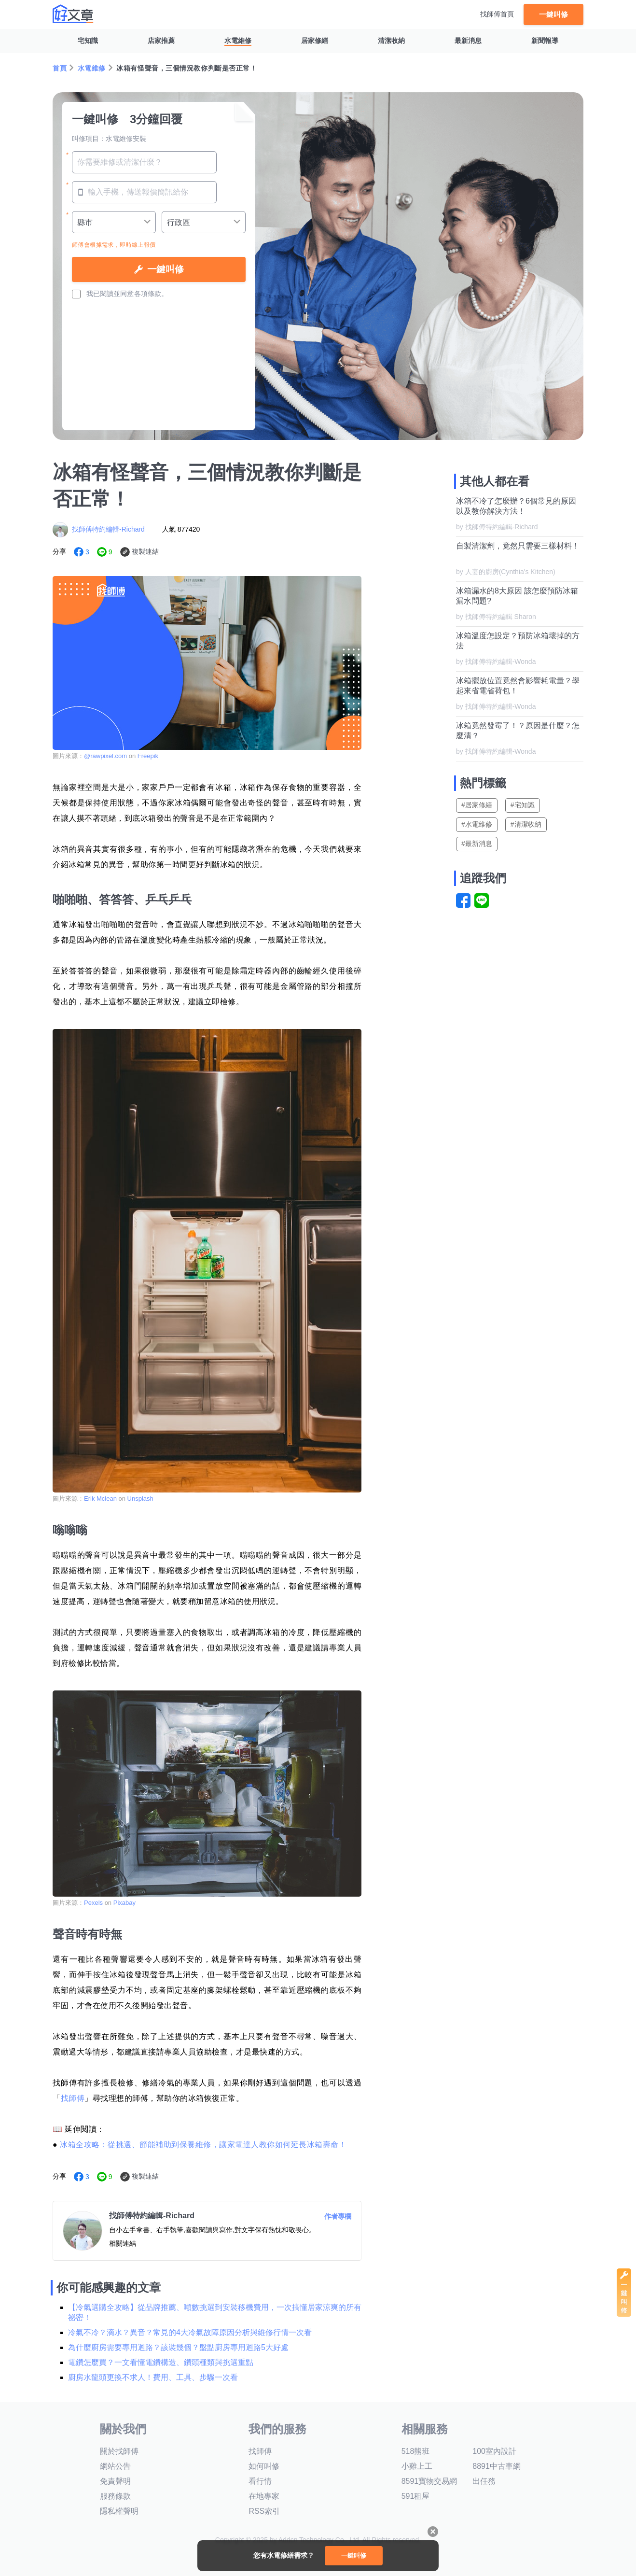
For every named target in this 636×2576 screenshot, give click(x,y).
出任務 (484, 2481)
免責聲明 (115, 2481)
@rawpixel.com (105, 756)
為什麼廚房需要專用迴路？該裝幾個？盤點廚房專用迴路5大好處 (178, 2347)
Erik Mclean (101, 1498)
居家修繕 (314, 40)
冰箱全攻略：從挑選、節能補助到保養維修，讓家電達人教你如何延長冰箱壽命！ (203, 2144)
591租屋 (415, 2496)
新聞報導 (544, 40)
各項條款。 (151, 293)
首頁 (60, 68)
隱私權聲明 (119, 2511)
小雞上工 (416, 2466)
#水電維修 (476, 824)
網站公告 (115, 2466)
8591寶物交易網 (429, 2481)
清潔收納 (391, 40)
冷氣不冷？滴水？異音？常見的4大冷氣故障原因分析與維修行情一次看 (190, 2332)
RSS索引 (264, 2511)
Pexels (93, 1902)
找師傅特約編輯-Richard (108, 529)
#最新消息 (476, 843)
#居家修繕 (476, 805)
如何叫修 (264, 2466)
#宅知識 (523, 805)
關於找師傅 (119, 2451)
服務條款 (115, 2496)
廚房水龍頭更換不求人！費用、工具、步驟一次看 (153, 2377)
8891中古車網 (496, 2466)
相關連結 (122, 2243)
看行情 (260, 2481)
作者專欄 (337, 2216)
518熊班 (415, 2451)
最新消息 (468, 40)
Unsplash (140, 1498)
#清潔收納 (526, 824)
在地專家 (264, 2496)
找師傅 (73, 2098)
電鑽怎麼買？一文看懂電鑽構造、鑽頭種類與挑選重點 (160, 2362)
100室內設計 (494, 2451)
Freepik (148, 756)
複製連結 (145, 551)
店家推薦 (161, 40)
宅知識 (88, 40)
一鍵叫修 (553, 14)
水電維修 (237, 40)
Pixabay (124, 1902)
